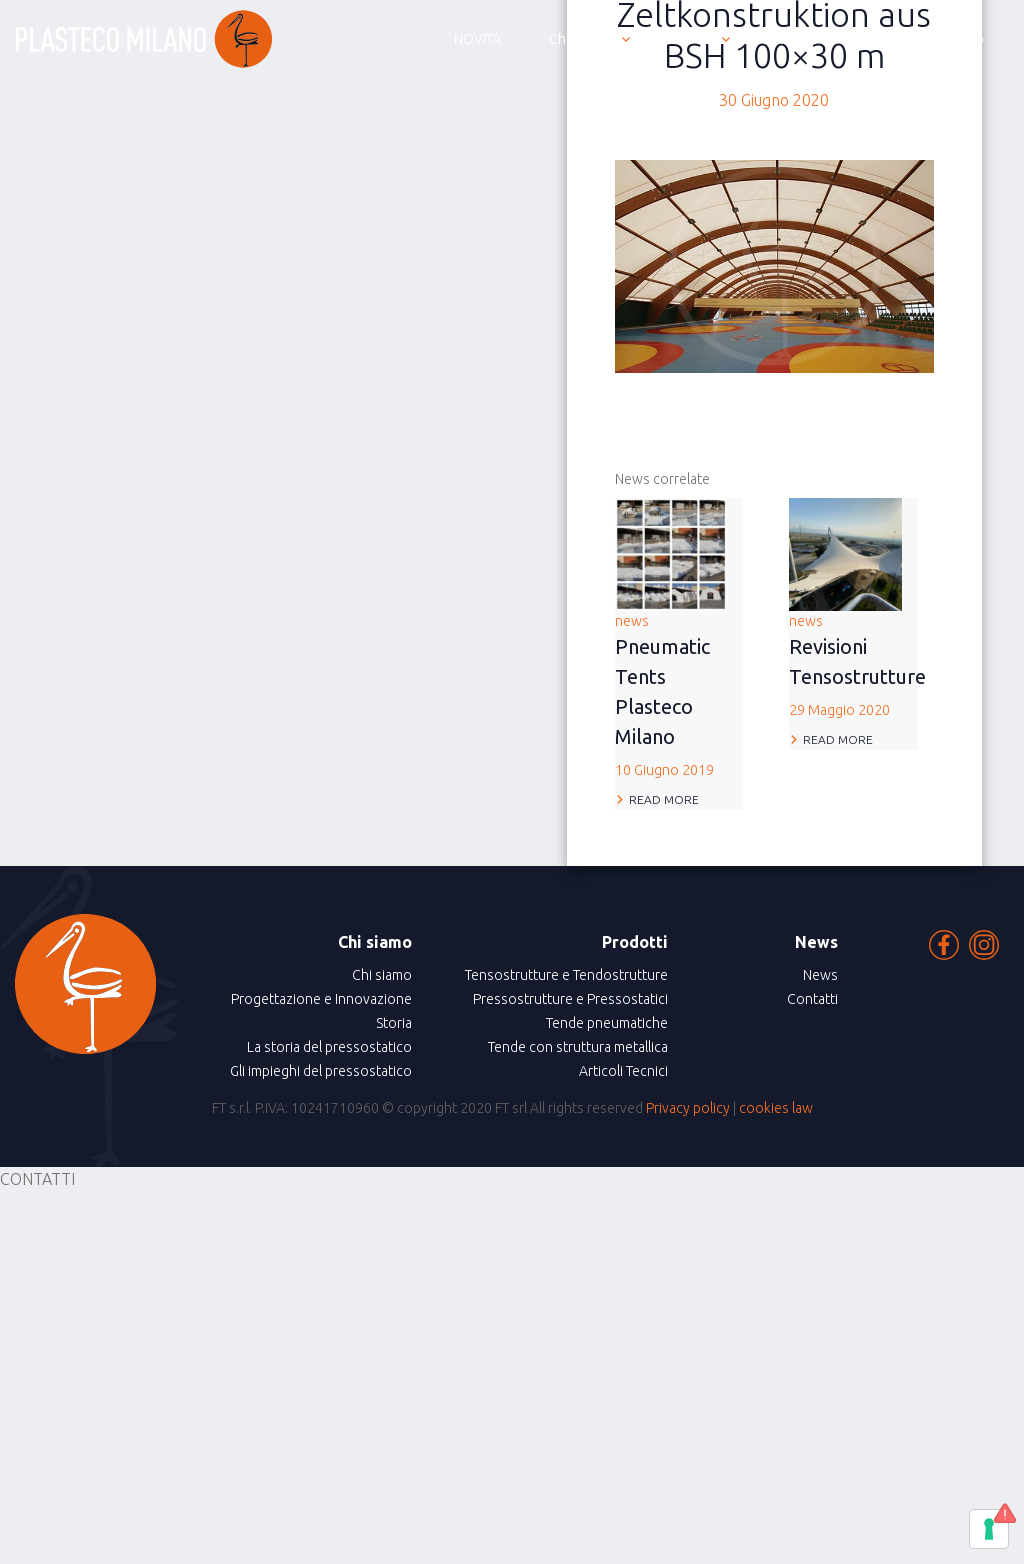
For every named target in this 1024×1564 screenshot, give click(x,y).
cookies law (776, 1108)
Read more (664, 799)
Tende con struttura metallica (578, 1047)
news (679, 697)
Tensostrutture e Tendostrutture (566, 975)
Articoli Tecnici (623, 1071)
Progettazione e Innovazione (321, 999)
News (820, 975)
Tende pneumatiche (607, 1023)
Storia (394, 1023)
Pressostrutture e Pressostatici (570, 999)
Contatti (812, 999)
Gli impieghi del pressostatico (321, 1071)
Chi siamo (382, 975)
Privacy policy (688, 1108)
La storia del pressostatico (329, 1047)
